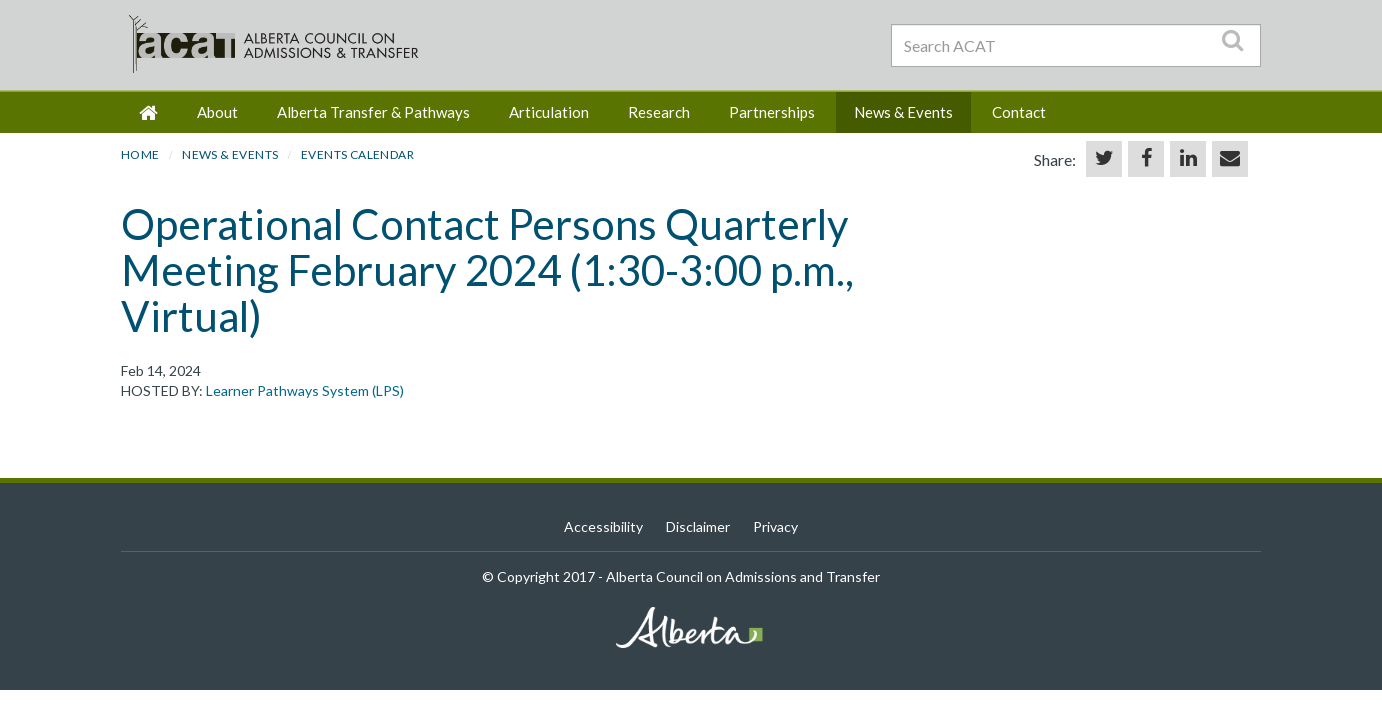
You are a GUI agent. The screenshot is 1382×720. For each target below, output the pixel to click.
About (217, 112)
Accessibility (603, 526)
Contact (1019, 112)
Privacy (775, 526)
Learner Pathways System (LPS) (305, 390)
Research (659, 112)
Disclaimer (698, 526)
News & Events (903, 112)
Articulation (549, 112)
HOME (140, 154)
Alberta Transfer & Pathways (373, 112)
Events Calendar (357, 154)
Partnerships (772, 112)
